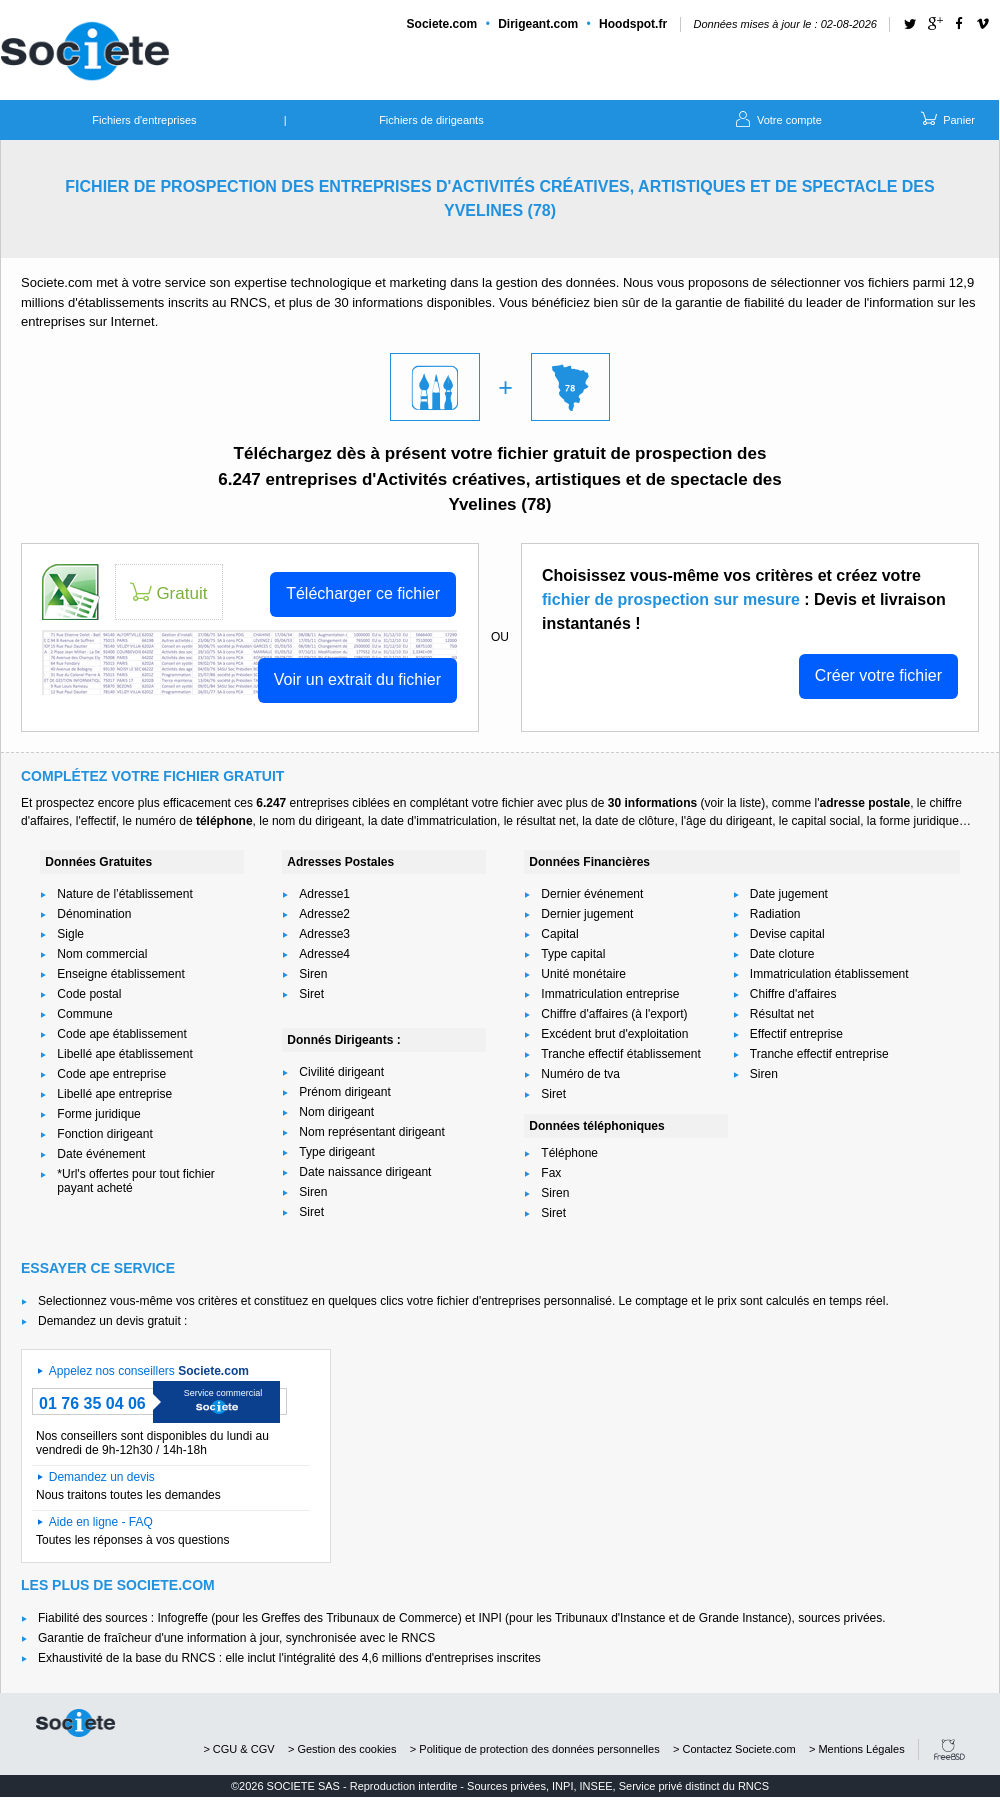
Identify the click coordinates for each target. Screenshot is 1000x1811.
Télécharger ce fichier (363, 593)
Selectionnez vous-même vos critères (137, 1301)
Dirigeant (538, 24)
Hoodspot (633, 24)
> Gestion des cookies (342, 1749)
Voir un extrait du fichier (357, 679)
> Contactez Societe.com (734, 1749)
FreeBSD (949, 1749)
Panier (946, 118)
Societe (442, 24)
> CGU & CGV (238, 1749)
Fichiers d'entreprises (144, 120)
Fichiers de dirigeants (431, 120)
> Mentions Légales (857, 1749)
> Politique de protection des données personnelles (535, 1749)
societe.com (75, 1723)
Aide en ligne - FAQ (101, 1522)
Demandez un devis (102, 1477)
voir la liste (732, 803)
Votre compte (777, 118)
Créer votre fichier (878, 675)
